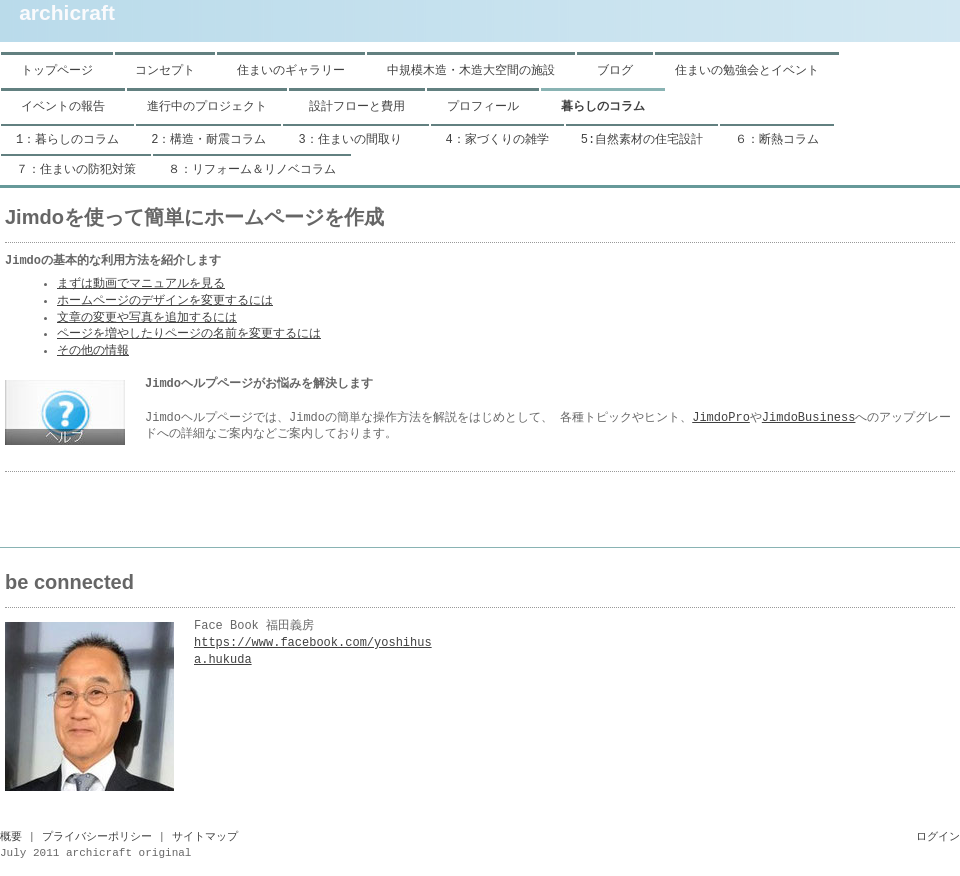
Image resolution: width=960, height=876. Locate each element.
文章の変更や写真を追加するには (147, 318)
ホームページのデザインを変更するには (165, 301)
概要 (11, 837)
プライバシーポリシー (97, 837)
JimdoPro (721, 418)
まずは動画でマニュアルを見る (141, 284)
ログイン (938, 837)
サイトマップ (205, 837)
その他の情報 (93, 351)
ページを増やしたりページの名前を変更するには (189, 334)
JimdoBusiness (809, 418)
